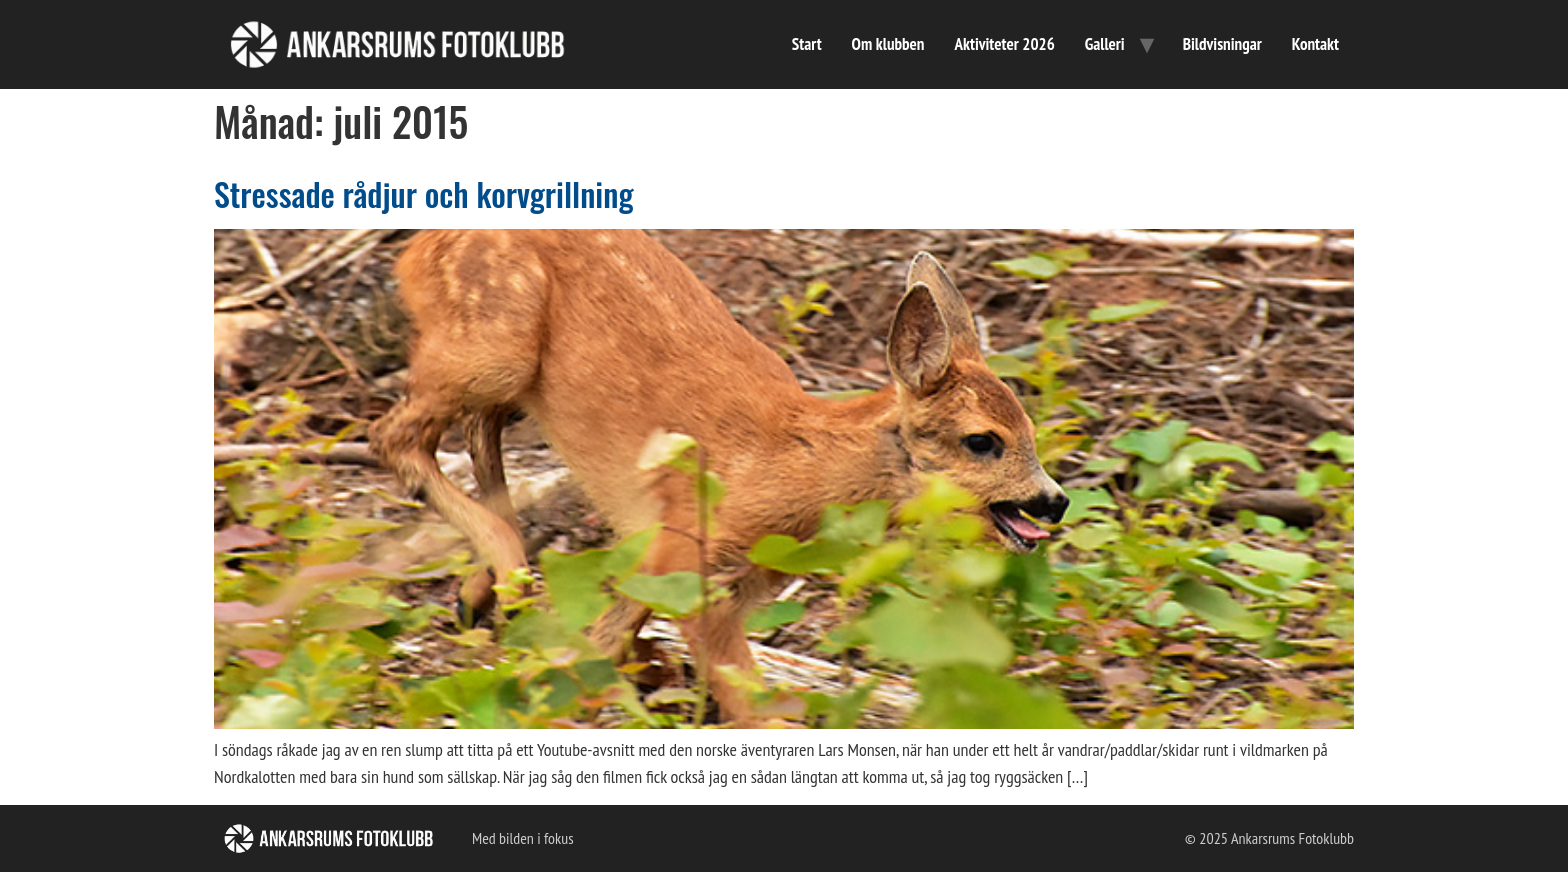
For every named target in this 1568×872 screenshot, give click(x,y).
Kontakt (1315, 44)
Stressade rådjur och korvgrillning (424, 193)
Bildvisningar (1222, 44)
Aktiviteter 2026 (1004, 44)
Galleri (1105, 44)
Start (807, 44)
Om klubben (888, 44)
